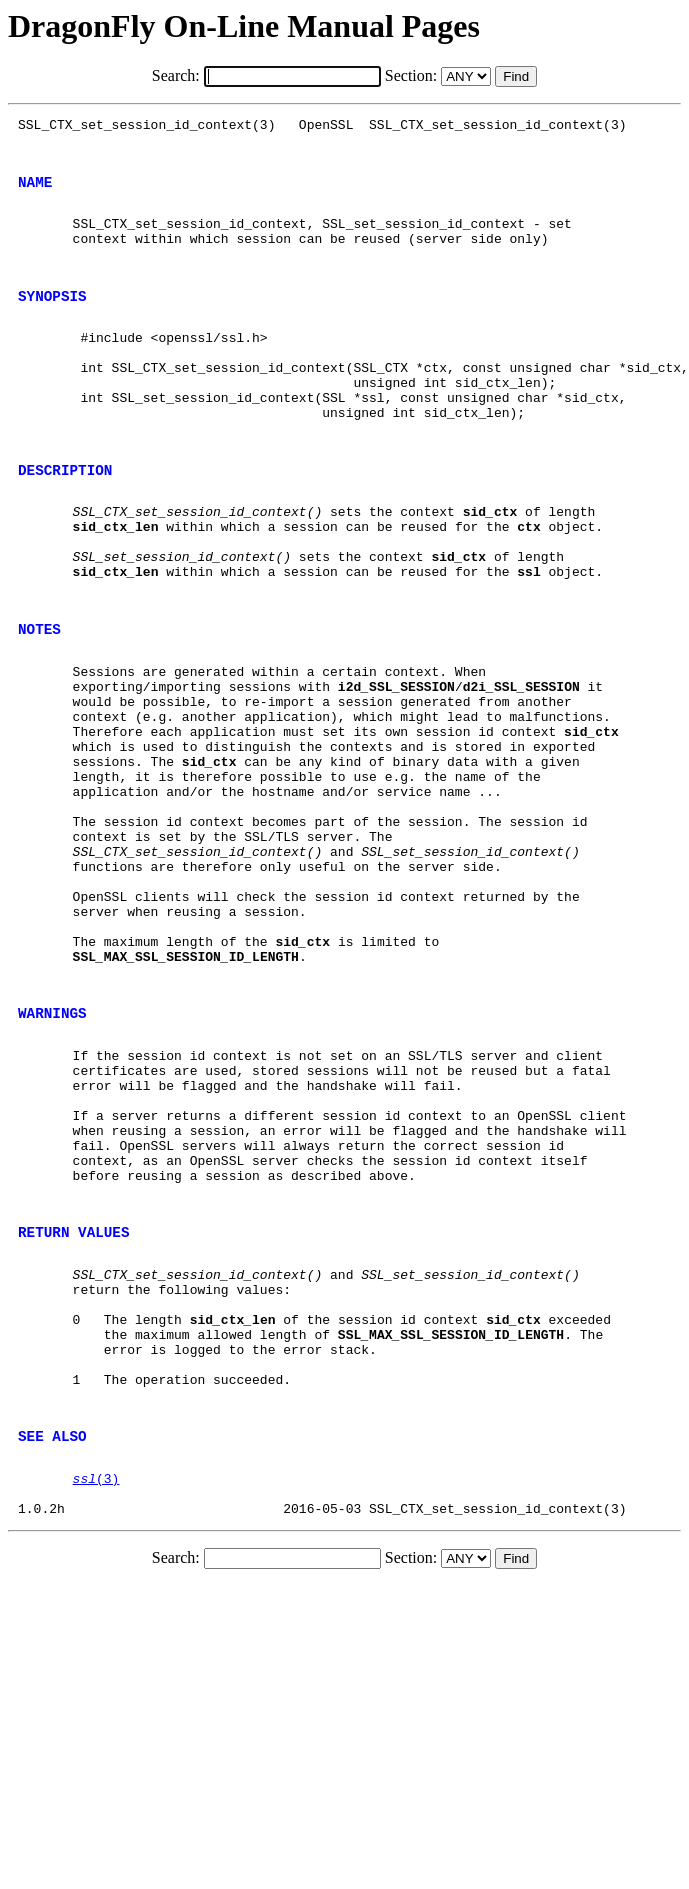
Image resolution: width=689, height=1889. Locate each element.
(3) (96, 1697)
